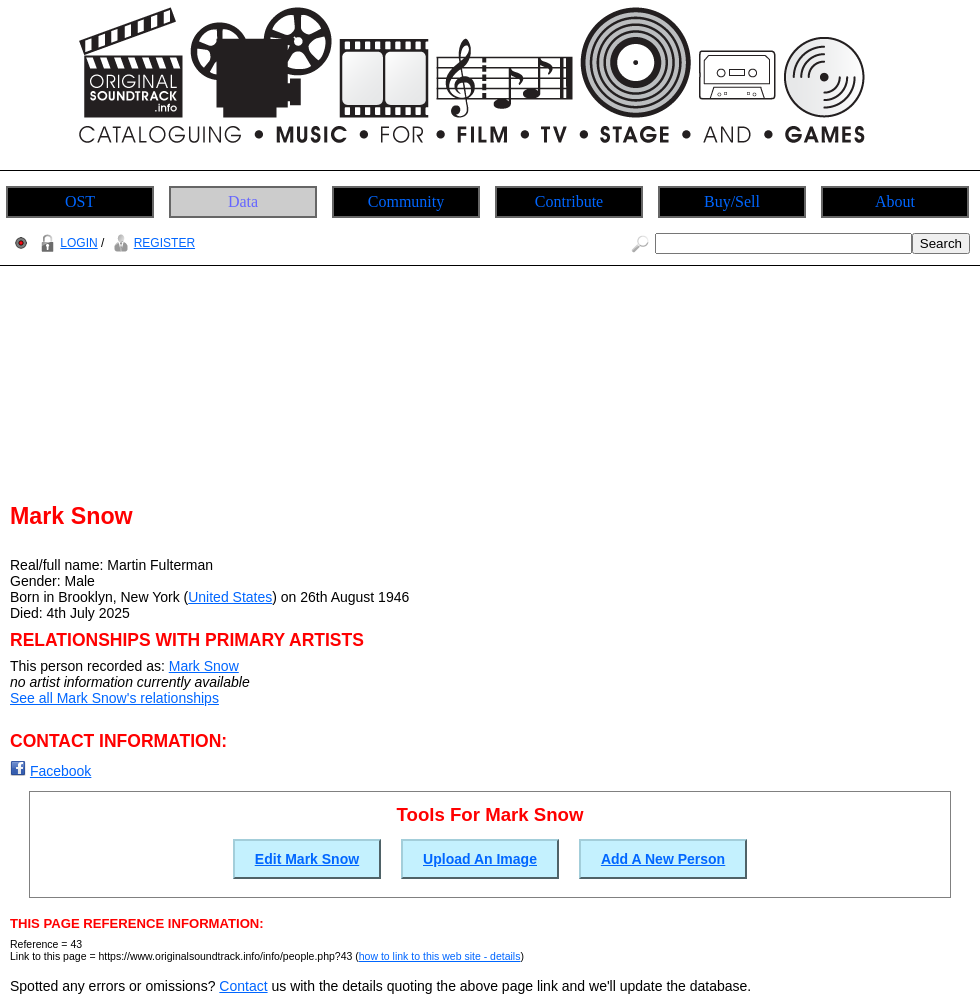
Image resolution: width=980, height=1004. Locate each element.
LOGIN (66, 243)
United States (230, 597)
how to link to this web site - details (440, 956)
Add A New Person (663, 859)
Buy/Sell (732, 201)
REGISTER (151, 243)
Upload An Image (480, 859)
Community (406, 201)
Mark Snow (204, 666)
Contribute (569, 201)
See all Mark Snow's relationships (114, 698)
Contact (243, 986)
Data (243, 201)
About (895, 201)
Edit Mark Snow (307, 859)
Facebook (60, 771)
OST (80, 201)
